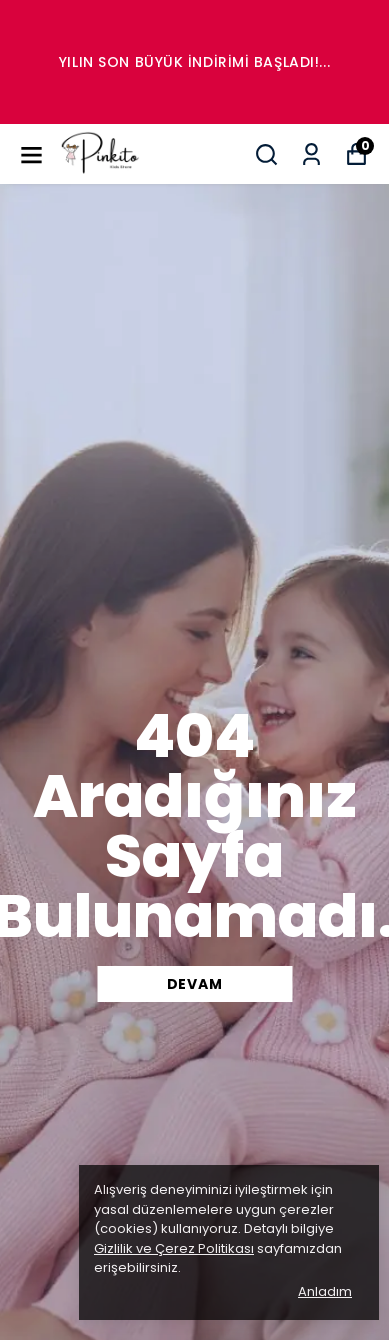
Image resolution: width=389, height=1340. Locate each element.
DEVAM (195, 984)
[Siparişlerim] (311, 154)
